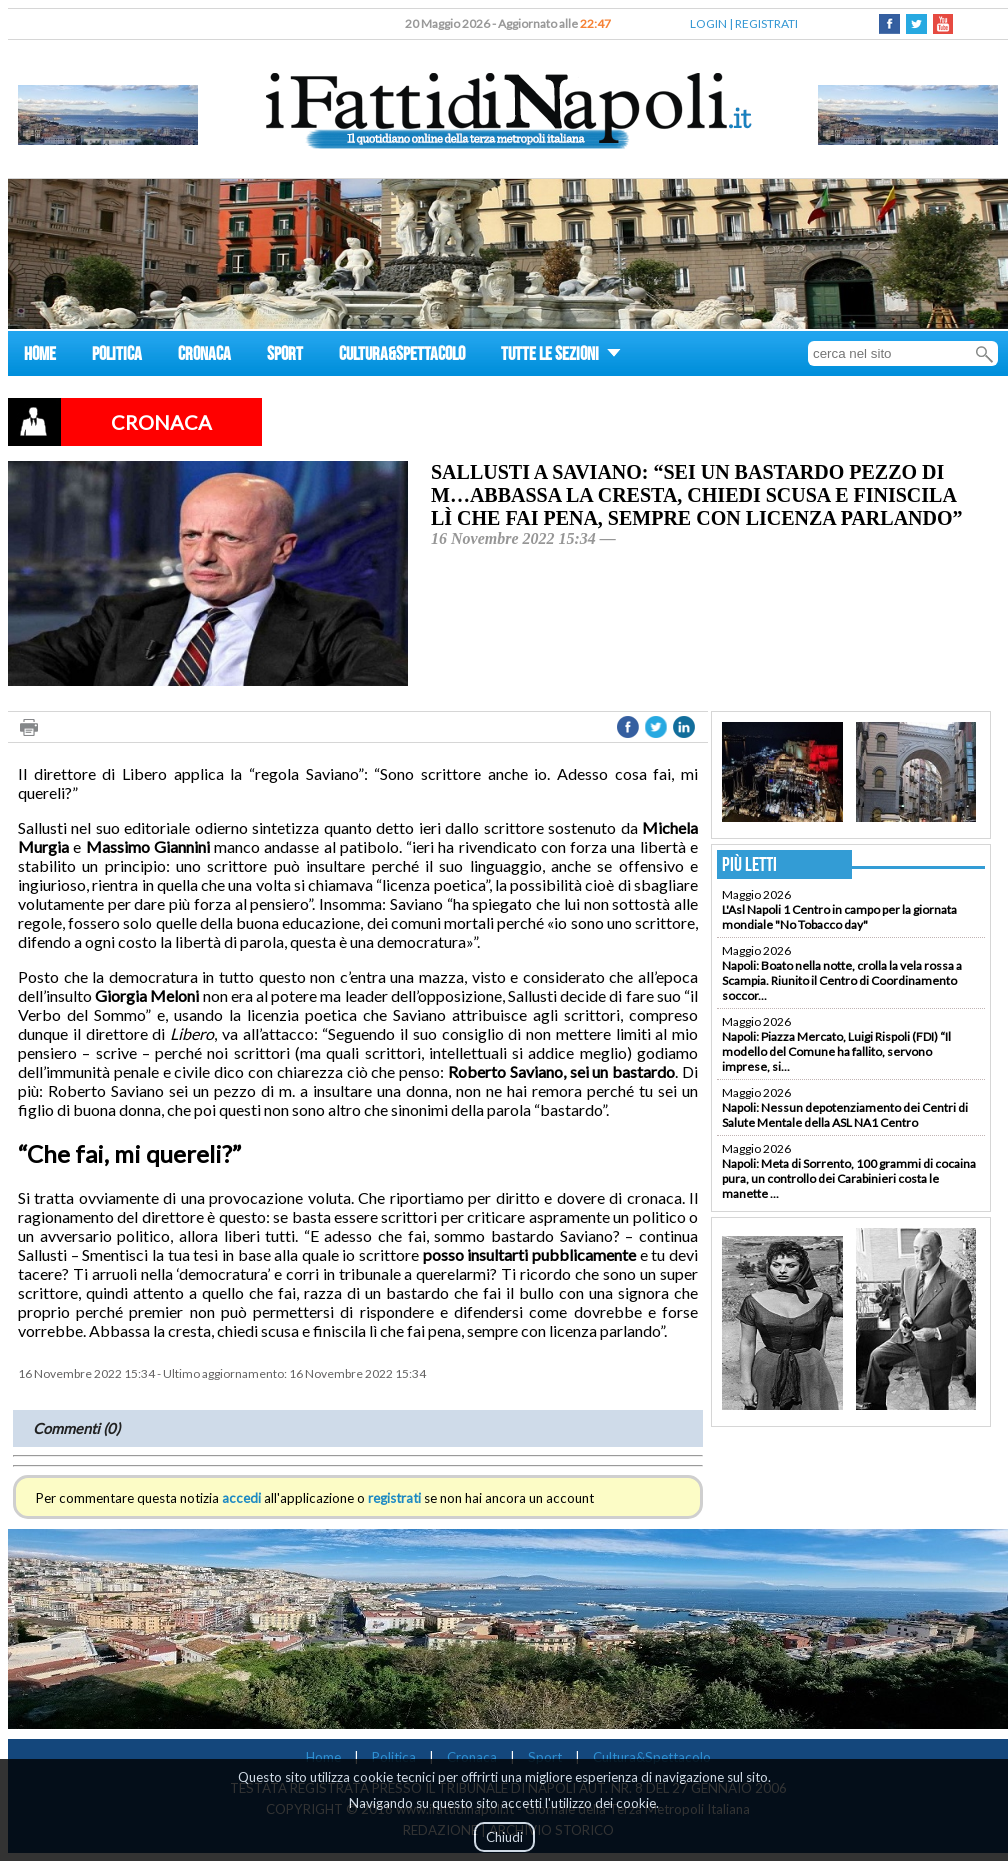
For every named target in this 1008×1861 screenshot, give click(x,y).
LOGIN (708, 23)
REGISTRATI (766, 23)
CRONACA (204, 356)
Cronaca (472, 1757)
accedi (241, 1498)
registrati (394, 1498)
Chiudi (504, 1837)
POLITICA (117, 356)
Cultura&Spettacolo (652, 1757)
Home (323, 1757)
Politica (394, 1757)
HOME (40, 356)
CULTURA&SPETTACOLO (402, 356)
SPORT (285, 356)
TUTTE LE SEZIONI (561, 356)
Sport (545, 1757)
